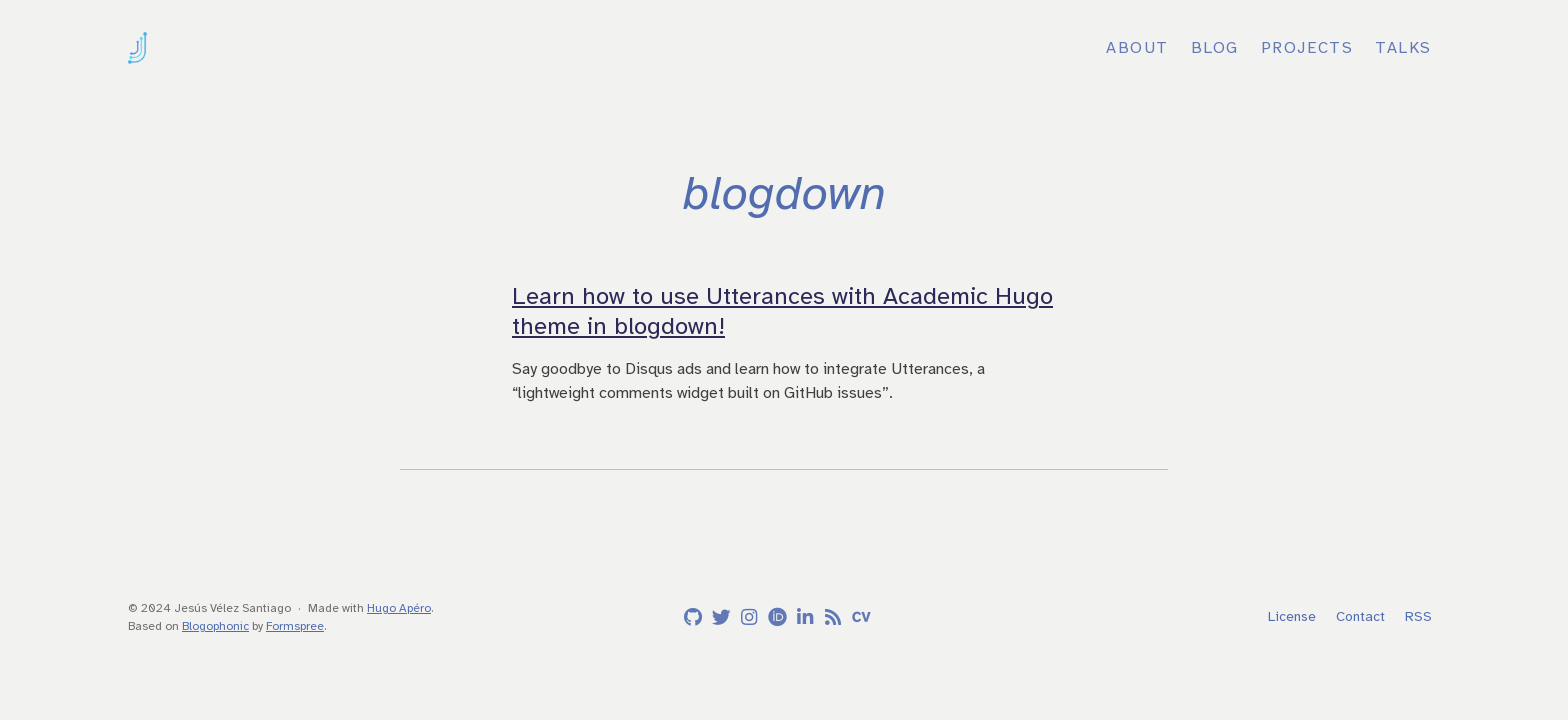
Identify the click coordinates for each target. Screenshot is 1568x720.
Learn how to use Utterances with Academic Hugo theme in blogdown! (782, 311)
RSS (1418, 616)
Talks (1403, 48)
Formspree (295, 626)
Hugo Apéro (399, 608)
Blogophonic (215, 626)
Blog (1215, 48)
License (1292, 616)
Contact (1360, 616)
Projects (1307, 48)
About (1137, 48)
